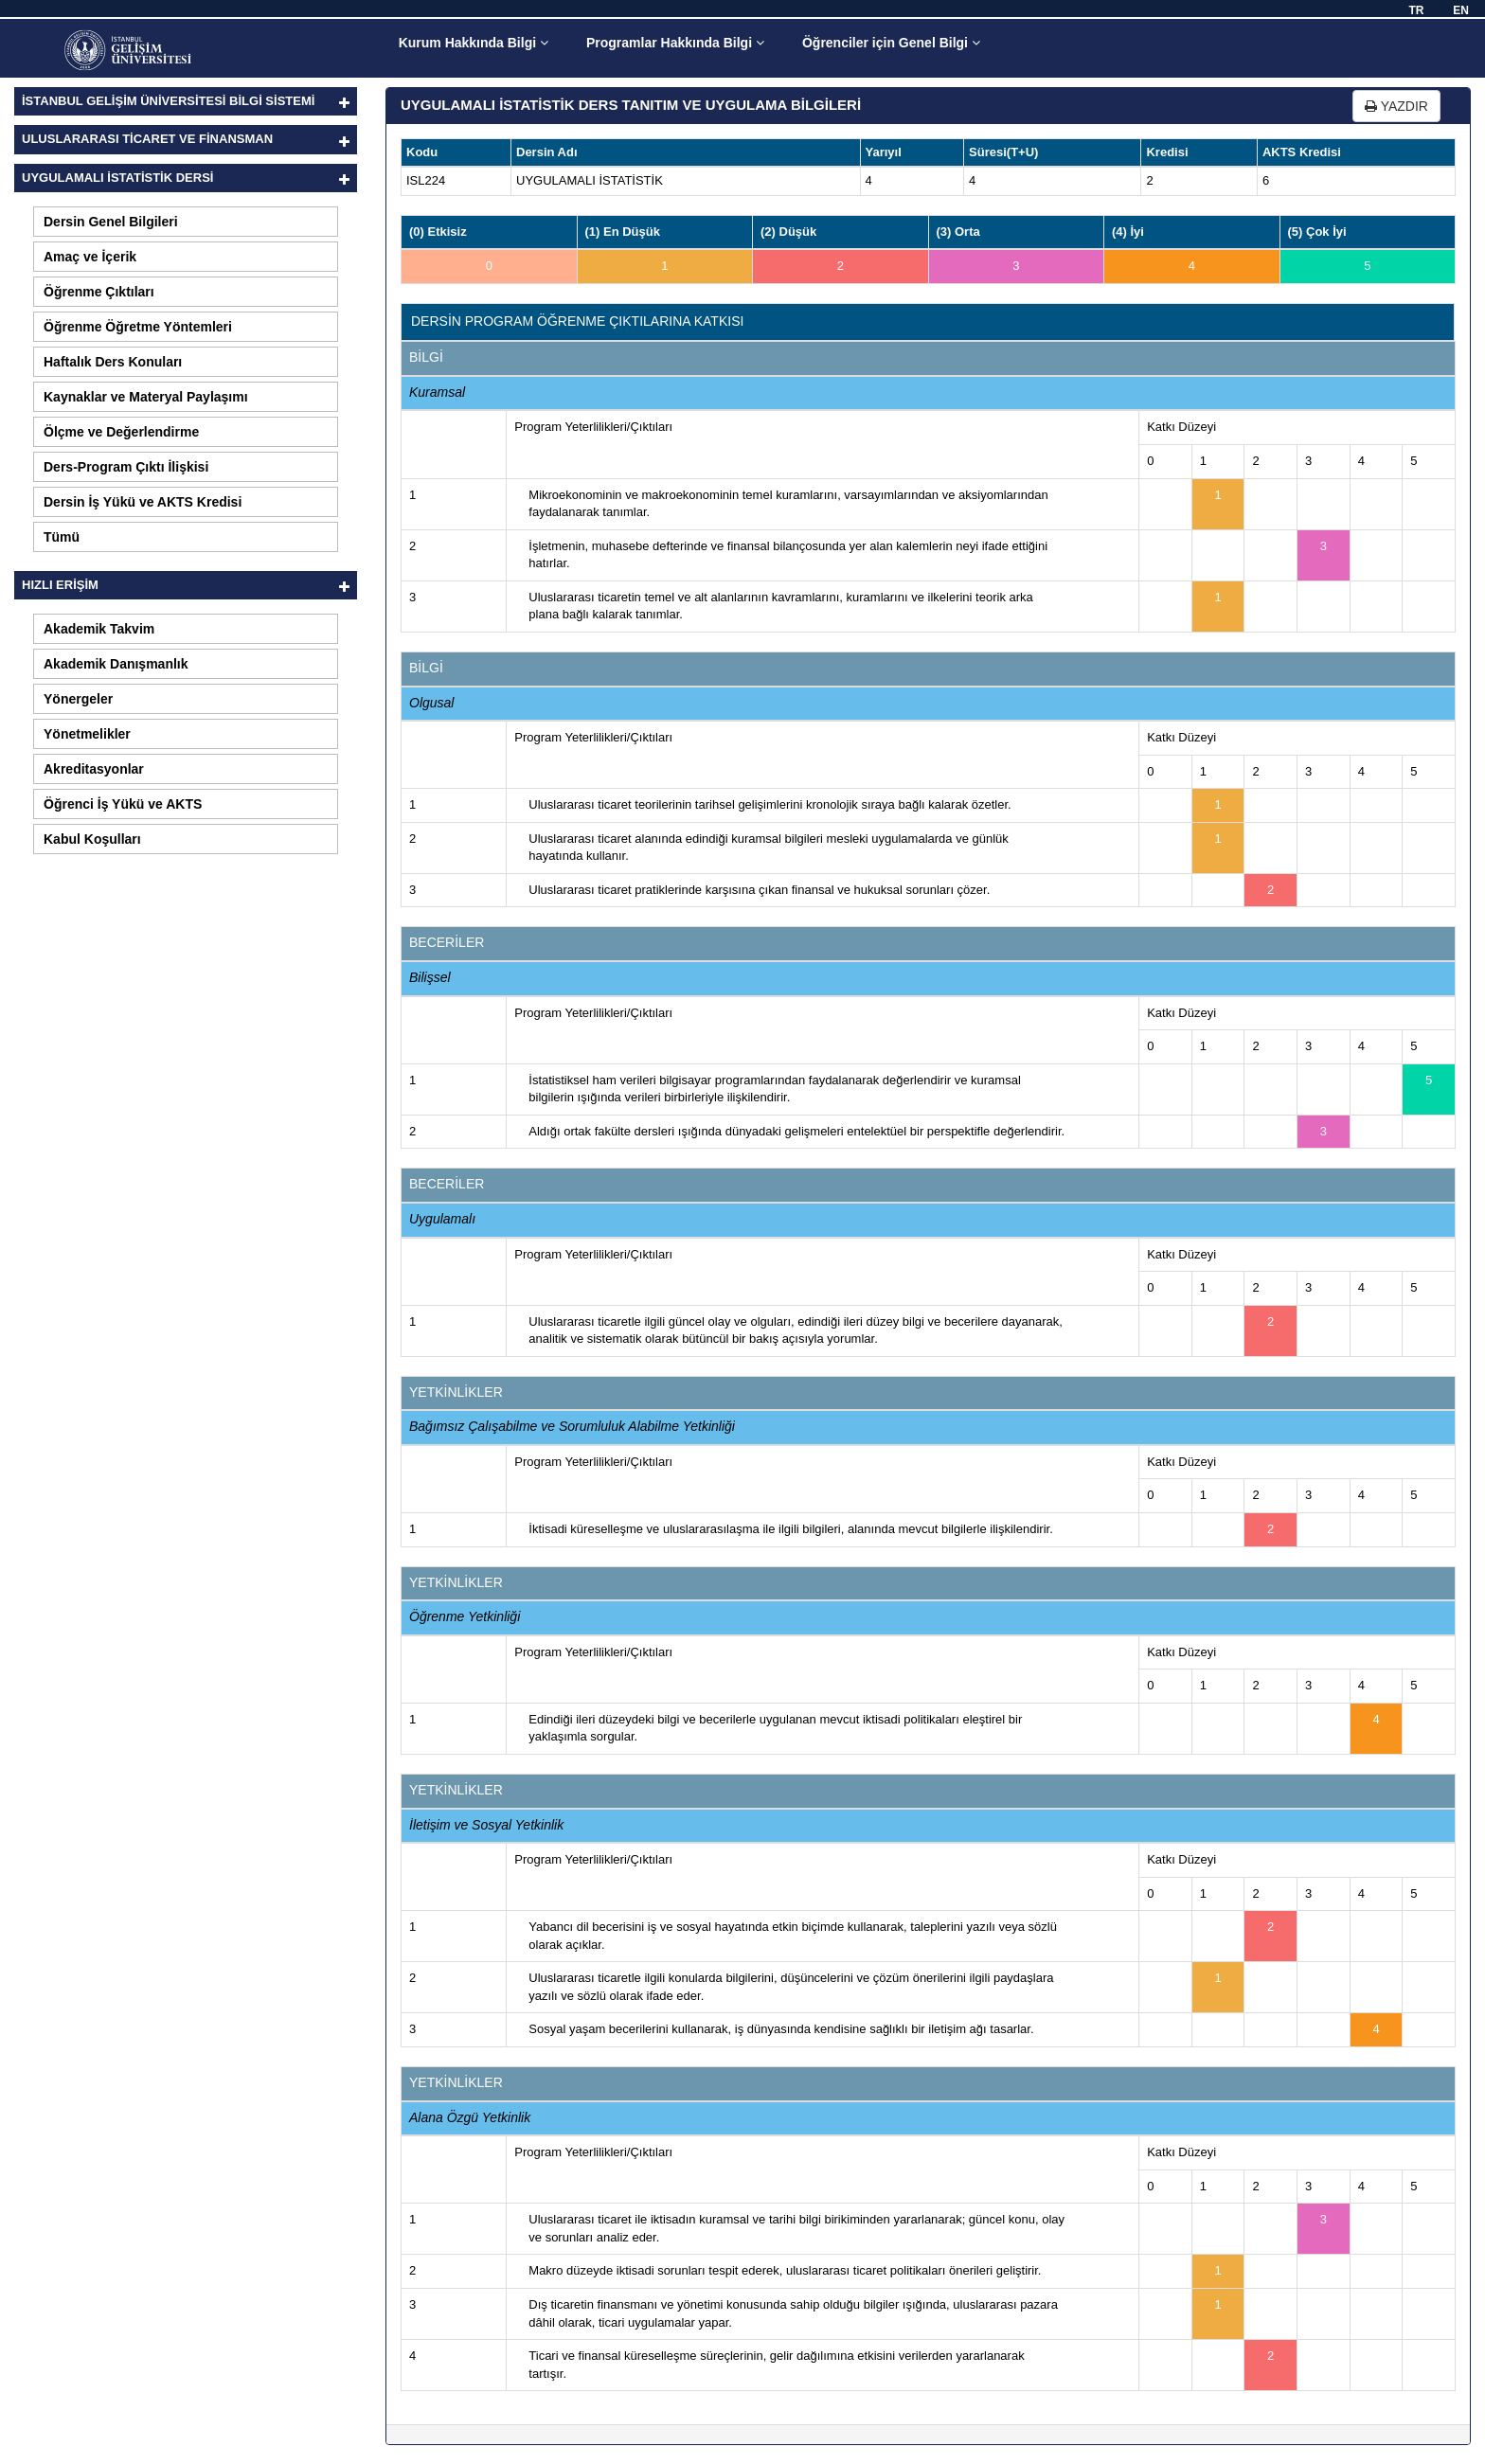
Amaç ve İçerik (90, 256)
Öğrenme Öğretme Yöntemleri (138, 326)
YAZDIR (1396, 106)
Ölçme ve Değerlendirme (121, 431)
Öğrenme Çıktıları (99, 291)
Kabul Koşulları (92, 839)
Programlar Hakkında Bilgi (675, 42)
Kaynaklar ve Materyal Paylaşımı (146, 396)
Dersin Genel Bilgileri (111, 221)
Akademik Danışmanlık (116, 663)
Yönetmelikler (87, 733)
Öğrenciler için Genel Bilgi (891, 42)
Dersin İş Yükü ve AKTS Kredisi (143, 501)
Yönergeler (78, 698)
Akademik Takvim (99, 628)
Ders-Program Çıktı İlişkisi (126, 466)
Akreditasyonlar (94, 769)
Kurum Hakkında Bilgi (473, 42)
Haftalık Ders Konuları (113, 361)
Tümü (62, 537)
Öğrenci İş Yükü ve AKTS (123, 804)
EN (1461, 10)
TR (1415, 10)
